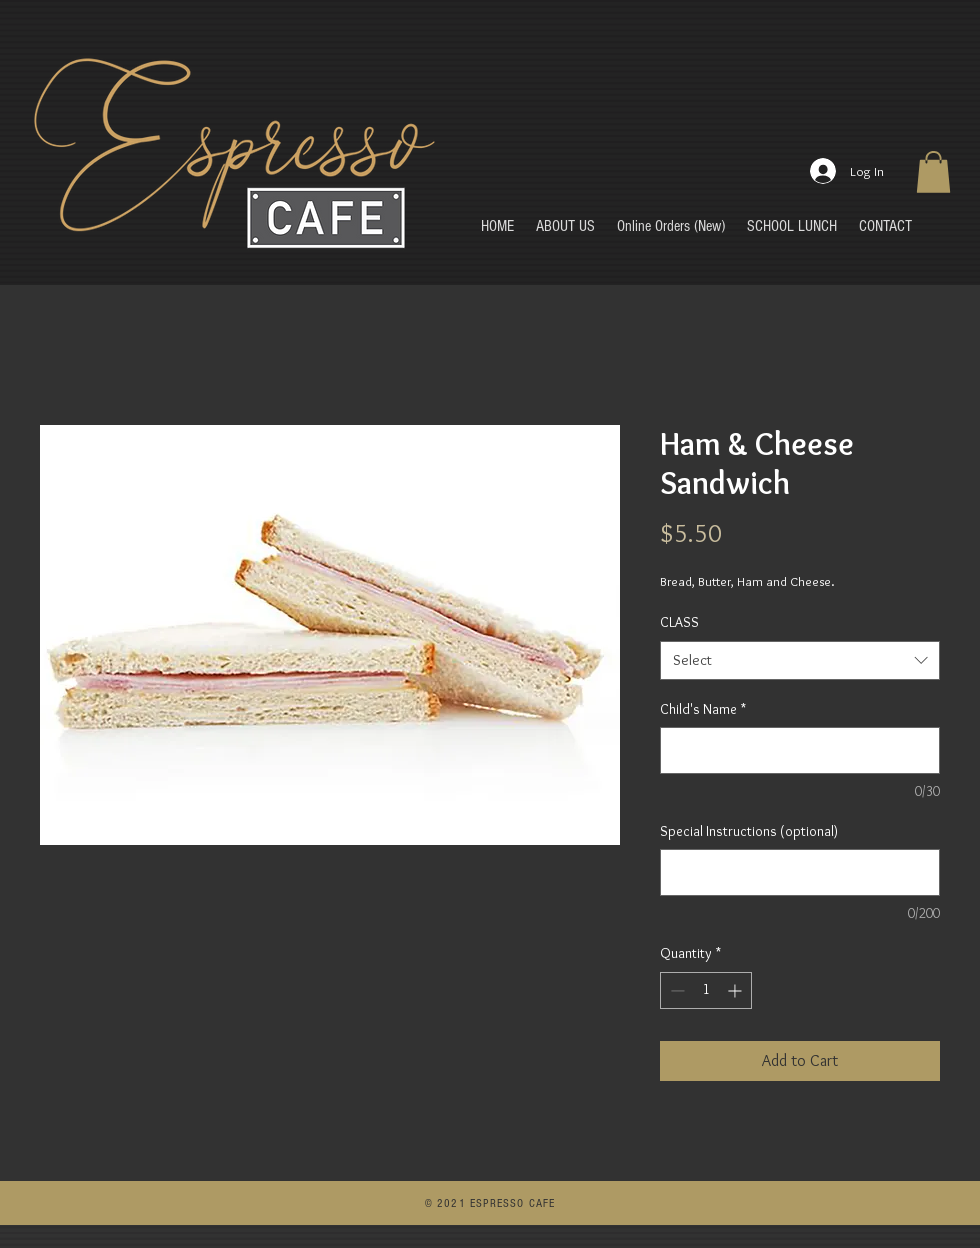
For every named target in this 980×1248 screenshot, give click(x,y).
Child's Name (703, 709)
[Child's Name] (800, 750)
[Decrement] (675, 990)
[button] (933, 172)
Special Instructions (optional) (749, 831)
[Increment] (736, 990)
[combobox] (800, 660)
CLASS (679, 622)
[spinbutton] (706, 990)
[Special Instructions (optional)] (800, 872)
